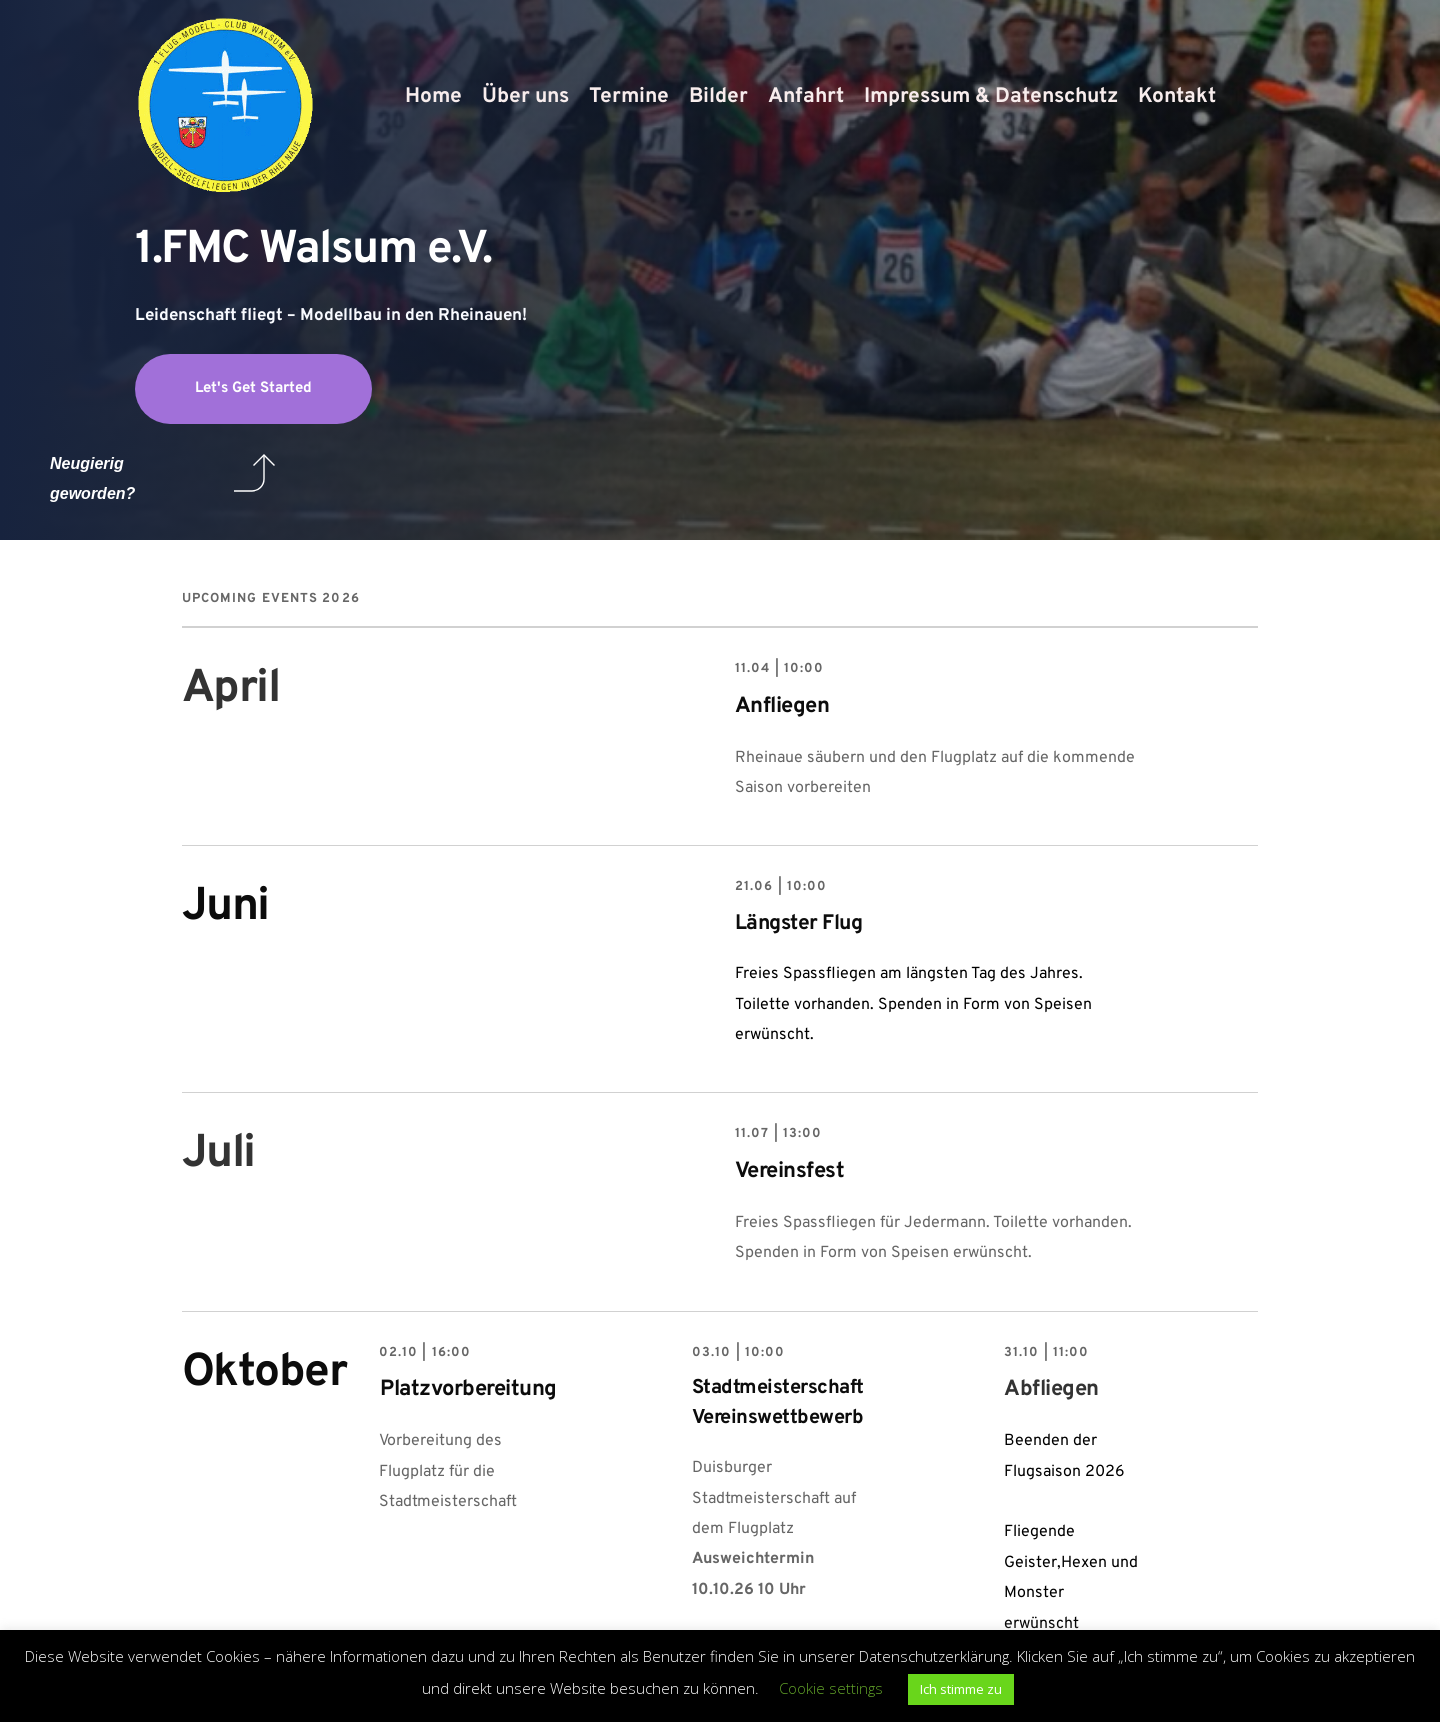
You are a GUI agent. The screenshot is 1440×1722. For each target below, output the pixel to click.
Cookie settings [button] (831, 1688)
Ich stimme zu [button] (961, 1689)
